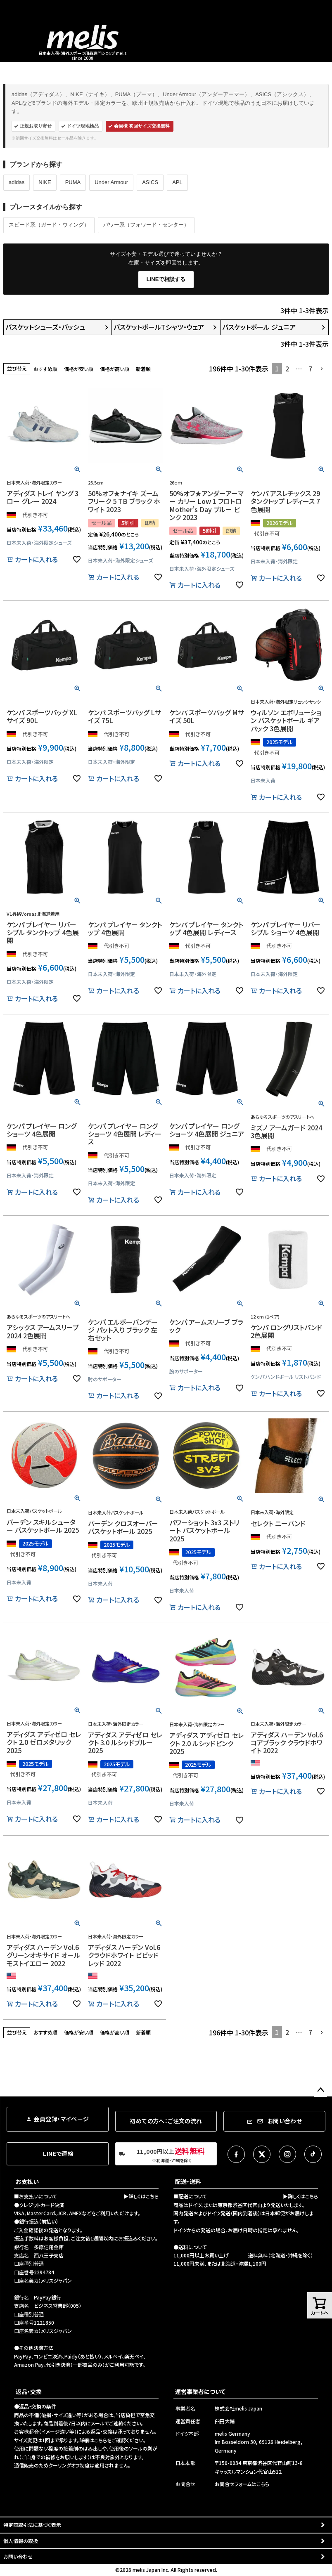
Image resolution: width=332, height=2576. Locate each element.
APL (177, 182)
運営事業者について (200, 2391)
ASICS (150, 182)
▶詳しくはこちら (141, 2196)
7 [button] (310, 368)
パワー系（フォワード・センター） (146, 225)
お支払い (27, 2181)
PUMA (73, 182)
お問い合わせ (18, 2556)
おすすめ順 (45, 368)
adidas (16, 182)
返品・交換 (29, 2391)
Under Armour (111, 182)
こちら (100, 2440)
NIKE (44, 182)
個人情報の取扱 (20, 2540)
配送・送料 (188, 2181)
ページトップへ (320, 2090)
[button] (322, 369)
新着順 (143, 368)
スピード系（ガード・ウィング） (49, 225)
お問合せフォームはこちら (242, 2483)
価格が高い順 (114, 368)
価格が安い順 (78, 368)
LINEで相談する (166, 279)
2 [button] (287, 368)
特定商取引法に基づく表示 (32, 2524)
